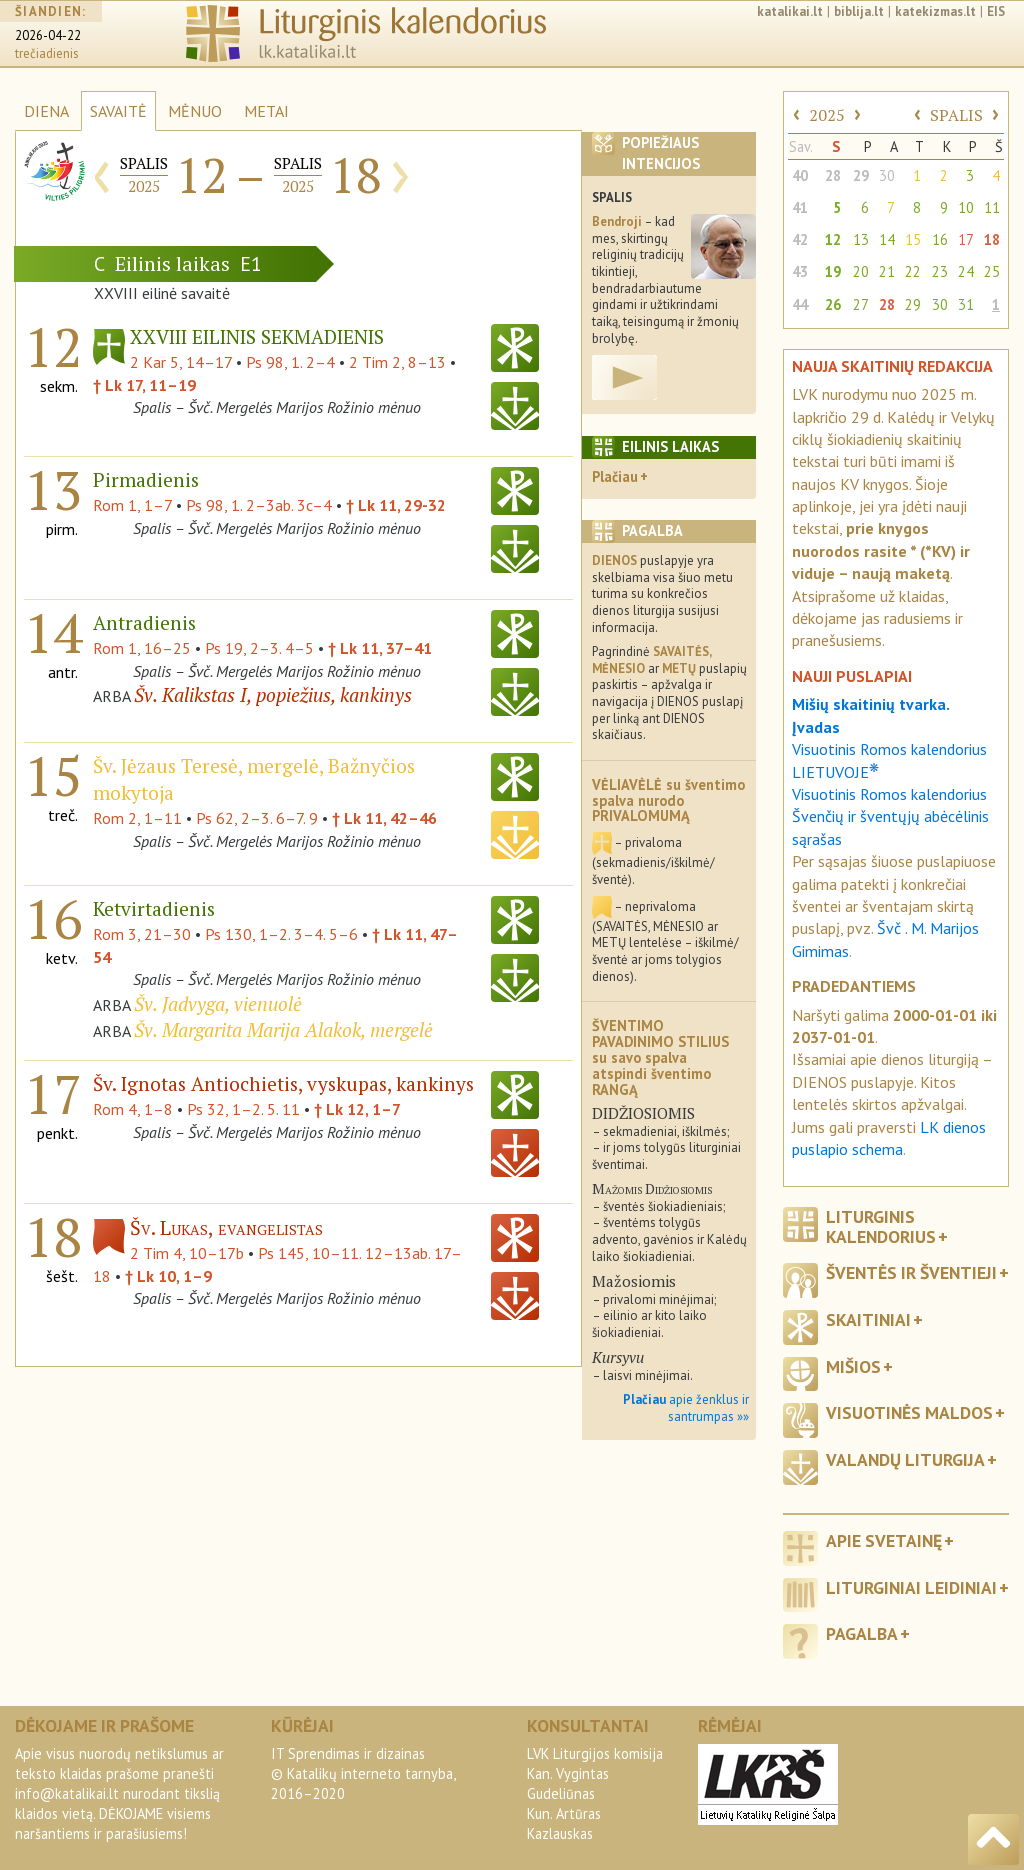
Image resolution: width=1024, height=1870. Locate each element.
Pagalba (862, 1633)
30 (887, 175)
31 (966, 304)
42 (800, 239)
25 (992, 271)
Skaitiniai (868, 1319)
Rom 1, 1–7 (132, 505)
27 (861, 304)
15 (913, 239)
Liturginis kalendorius (881, 1226)
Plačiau (615, 476)
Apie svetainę (884, 1540)
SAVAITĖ (118, 111)
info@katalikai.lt (67, 1793)
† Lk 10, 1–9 (168, 1276)
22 (913, 271)
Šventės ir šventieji (911, 1272)
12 (833, 239)
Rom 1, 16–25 (142, 648)
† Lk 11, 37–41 (380, 648)
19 (833, 271)
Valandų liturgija (905, 1459)
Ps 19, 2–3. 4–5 (259, 648)
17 (966, 239)
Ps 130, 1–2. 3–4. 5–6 (281, 934)
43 (800, 271)
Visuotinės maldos (909, 1412)
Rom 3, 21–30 (142, 934)
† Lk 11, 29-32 (396, 505)
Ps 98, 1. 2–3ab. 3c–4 (259, 505)
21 (887, 271)
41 (800, 207)
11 (992, 207)
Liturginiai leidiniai (911, 1587)
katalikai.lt (790, 11)
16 (940, 239)
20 (861, 271)
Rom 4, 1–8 (133, 1109)
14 (887, 239)
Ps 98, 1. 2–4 (290, 362)
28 (833, 175)
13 (861, 239)
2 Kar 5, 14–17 (181, 362)
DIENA (46, 111)
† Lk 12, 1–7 (357, 1109)
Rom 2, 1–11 (137, 818)
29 (861, 175)
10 (966, 207)
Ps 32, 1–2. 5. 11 (243, 1109)
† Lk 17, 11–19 (144, 385)
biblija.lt (859, 11)
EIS (996, 11)
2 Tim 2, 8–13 (397, 362)
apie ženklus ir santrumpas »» (686, 1408)
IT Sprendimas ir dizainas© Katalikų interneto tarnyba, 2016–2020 (363, 1773)
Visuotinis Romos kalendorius (889, 794)
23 (940, 271)
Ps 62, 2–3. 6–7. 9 (257, 818)
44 (800, 304)
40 (800, 175)
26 (833, 304)
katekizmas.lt (935, 11)
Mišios (853, 1366)
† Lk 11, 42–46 (384, 818)
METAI (266, 111)
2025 (827, 115)
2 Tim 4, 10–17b (187, 1253)
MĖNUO (195, 111)
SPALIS (956, 115)
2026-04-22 (48, 35)
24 (966, 271)
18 (992, 239)
